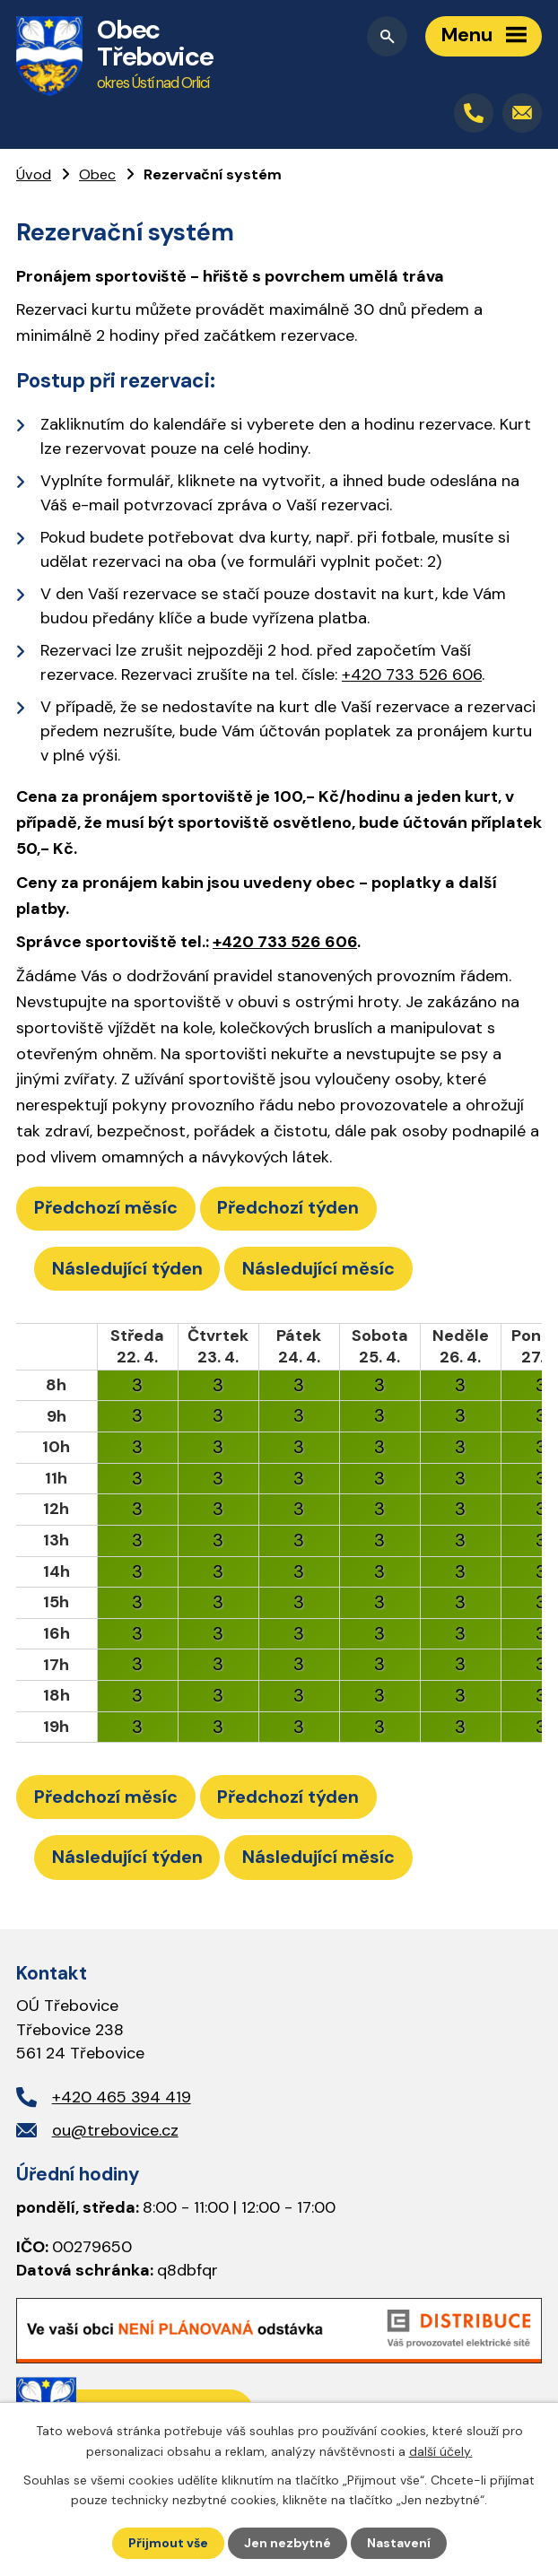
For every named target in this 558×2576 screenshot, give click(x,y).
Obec (97, 174)
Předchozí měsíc (106, 1207)
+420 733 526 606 (412, 674)
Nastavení (399, 2543)
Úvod (33, 174)
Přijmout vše (168, 2543)
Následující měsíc (318, 1268)
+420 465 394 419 (121, 2097)
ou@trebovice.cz (115, 2130)
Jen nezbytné (287, 2543)
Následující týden (127, 1268)
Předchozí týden (288, 1207)
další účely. (441, 2450)
